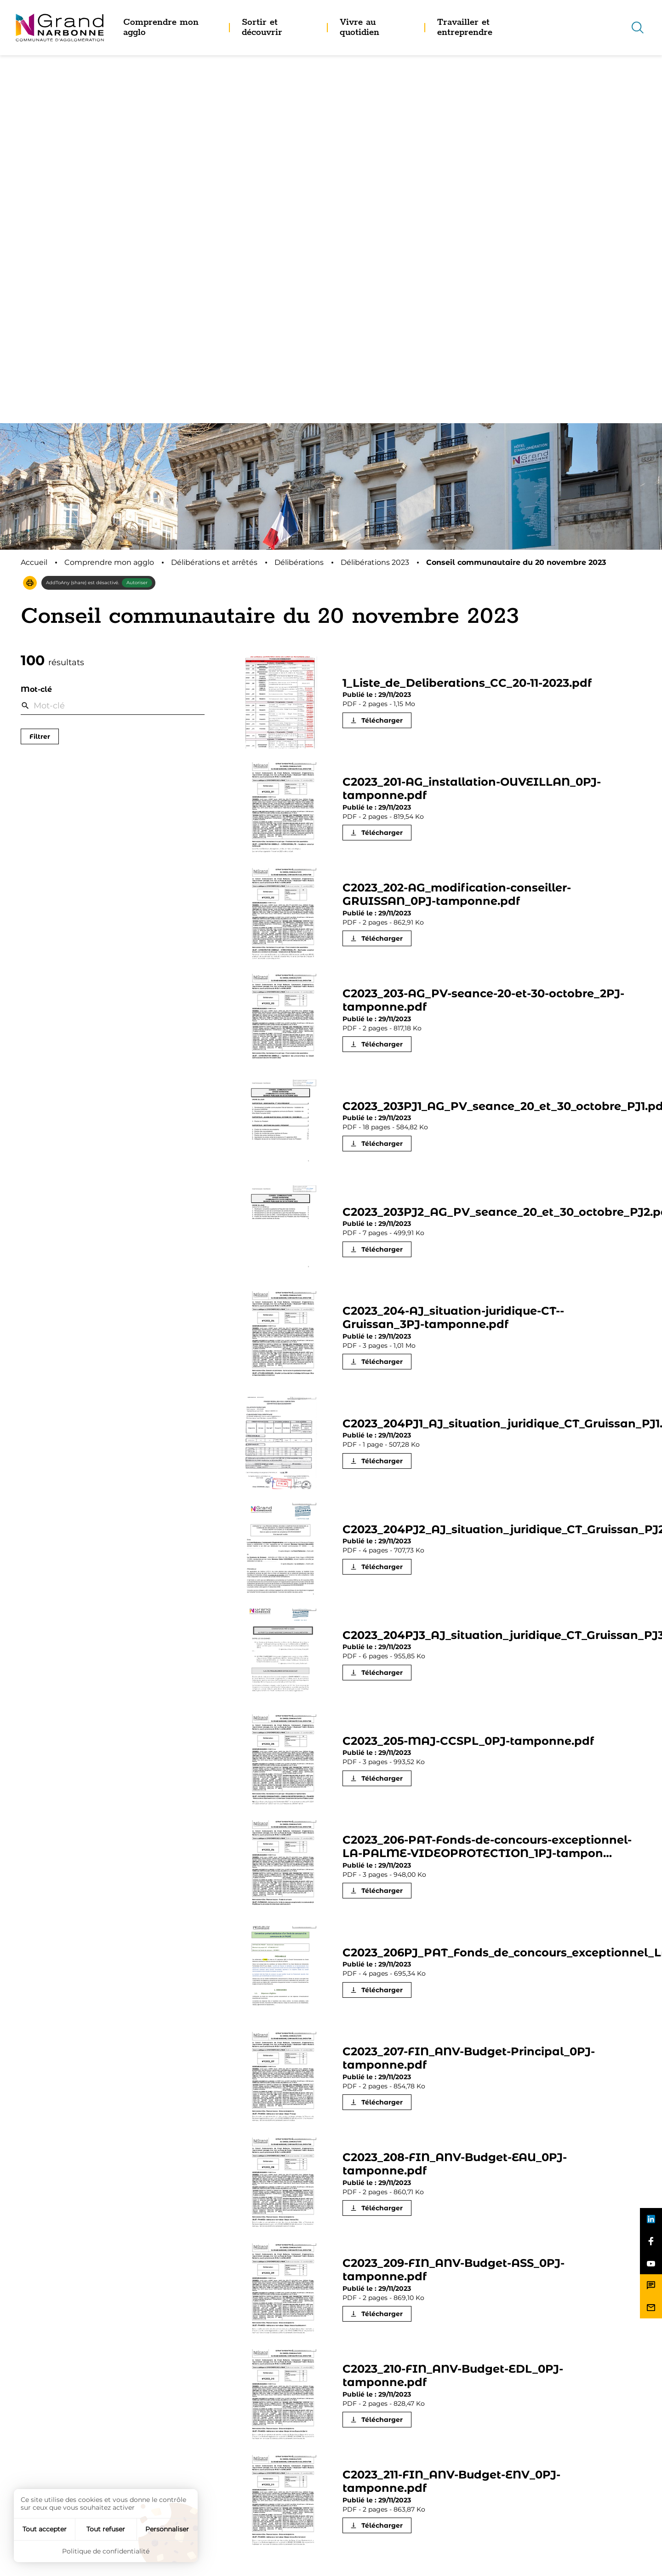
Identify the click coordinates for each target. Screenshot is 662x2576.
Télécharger (382, 352)
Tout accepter (45, 2529)
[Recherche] (637, 27)
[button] (30, 215)
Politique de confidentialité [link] (105, 2551)
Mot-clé (36, 321)
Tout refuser (105, 2529)
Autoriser (137, 215)
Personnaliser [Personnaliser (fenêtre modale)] (167, 2529)
